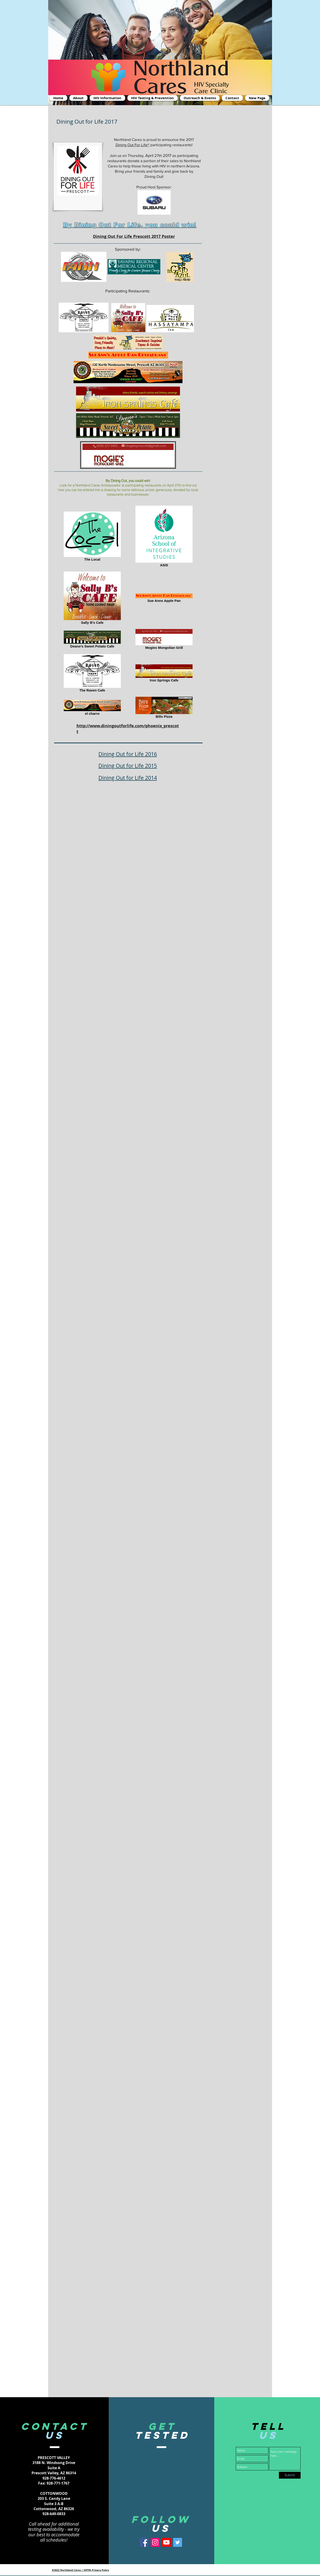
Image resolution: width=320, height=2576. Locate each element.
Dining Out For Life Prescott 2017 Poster (134, 236)
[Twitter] (177, 2542)
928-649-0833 (53, 2513)
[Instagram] (155, 2542)
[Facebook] (144, 2542)
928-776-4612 (53, 2478)
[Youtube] (166, 2542)
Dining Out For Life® (132, 145)
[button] (200, 98)
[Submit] (290, 2475)
